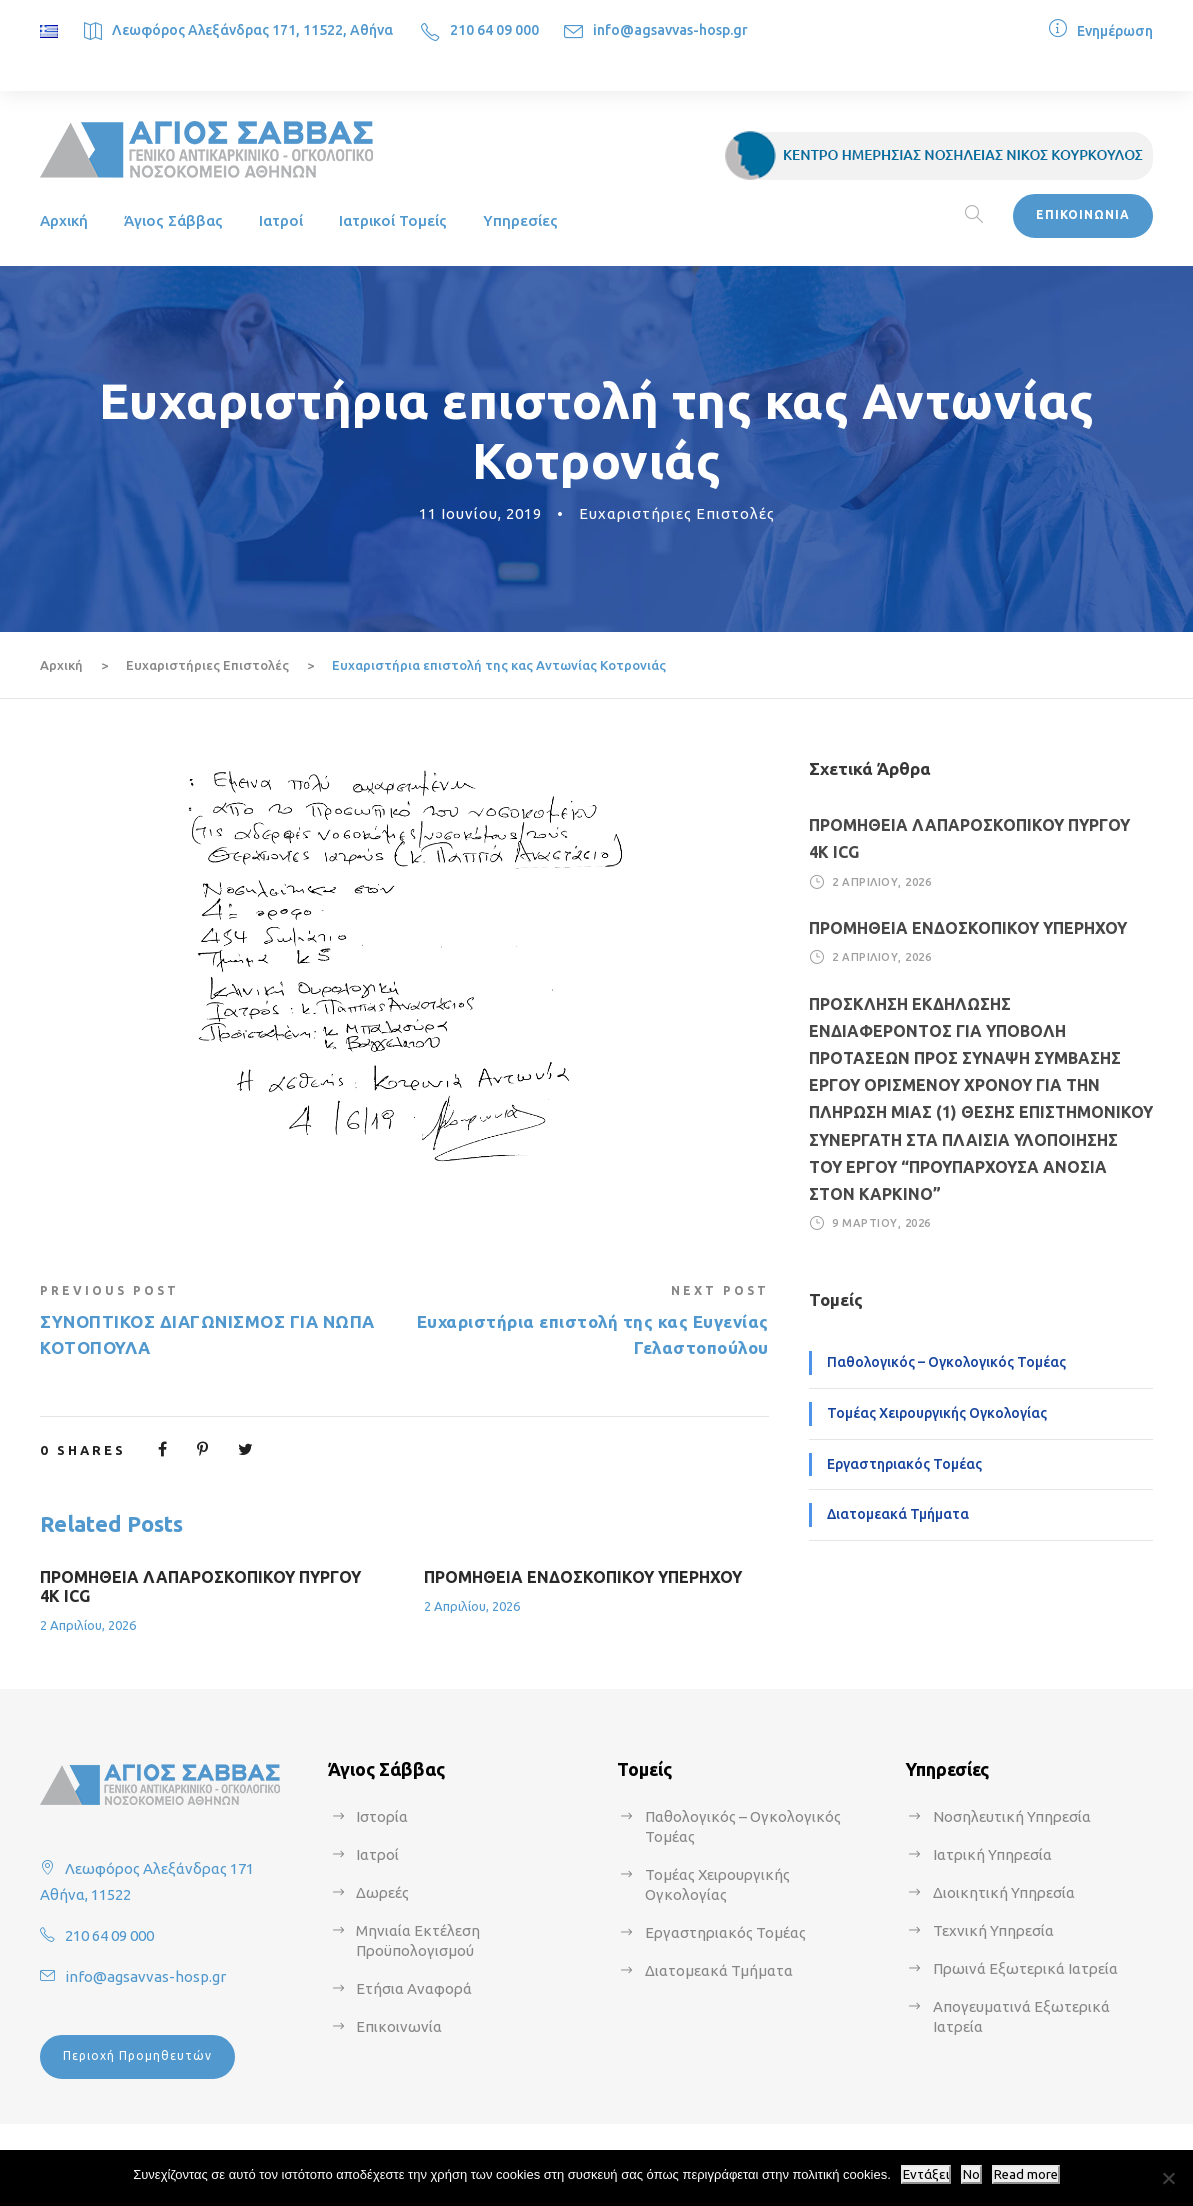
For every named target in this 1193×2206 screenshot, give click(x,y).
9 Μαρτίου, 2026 (881, 1223)
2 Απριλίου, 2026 (88, 1625)
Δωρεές (382, 1892)
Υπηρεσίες (520, 220)
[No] (1168, 2178)
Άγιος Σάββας (173, 220)
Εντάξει (926, 2174)
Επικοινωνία (399, 2026)
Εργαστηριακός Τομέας (904, 1464)
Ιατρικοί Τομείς (393, 220)
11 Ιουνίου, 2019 (480, 513)
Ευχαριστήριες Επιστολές (677, 513)
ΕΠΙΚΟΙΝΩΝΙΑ (1083, 214)
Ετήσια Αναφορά (414, 1988)
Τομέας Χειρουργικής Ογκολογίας (937, 1413)
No (971, 2174)
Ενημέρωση (1115, 31)
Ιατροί (281, 220)
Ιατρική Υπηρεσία (992, 1854)
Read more (1026, 2174)
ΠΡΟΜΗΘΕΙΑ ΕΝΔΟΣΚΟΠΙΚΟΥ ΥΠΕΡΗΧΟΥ (583, 1577)
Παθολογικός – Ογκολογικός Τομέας (946, 1362)
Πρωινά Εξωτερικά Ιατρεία (1025, 1968)
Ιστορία (382, 1816)
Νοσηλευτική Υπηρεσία (1012, 1816)
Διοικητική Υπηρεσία (1004, 1892)
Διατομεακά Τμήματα (898, 1514)
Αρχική (64, 220)
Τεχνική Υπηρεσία (993, 1930)
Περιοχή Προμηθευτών (137, 2055)
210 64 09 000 (494, 30)
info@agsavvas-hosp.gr (670, 30)
